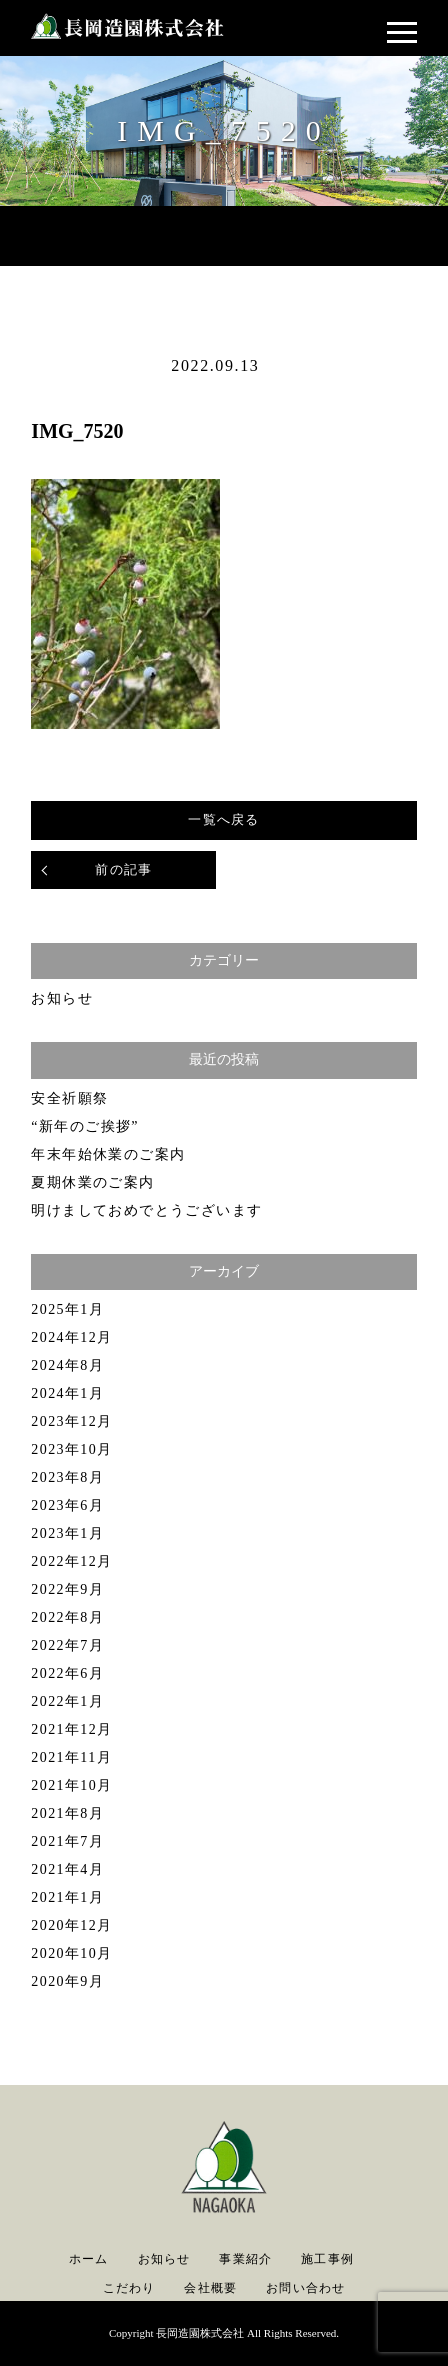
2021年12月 (71, 1729)
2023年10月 (71, 1449)
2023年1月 (67, 1533)
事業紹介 (245, 2259)
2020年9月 (67, 1981)
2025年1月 (67, 1309)
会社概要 (210, 2288)
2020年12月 (71, 1925)
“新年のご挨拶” (85, 1126)
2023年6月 (67, 1505)
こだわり (129, 2288)
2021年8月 (67, 1813)
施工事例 (327, 2259)
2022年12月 (71, 1561)
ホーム (89, 2259)
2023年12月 (71, 1421)
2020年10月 (71, 1953)
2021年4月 (67, 1869)
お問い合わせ (305, 2288)
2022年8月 (67, 1617)
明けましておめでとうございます (146, 1210)
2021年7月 (67, 1841)
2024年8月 (67, 1365)
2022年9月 (67, 1589)
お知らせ (62, 998)
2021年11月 (71, 1757)
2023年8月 (67, 1477)
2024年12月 (71, 1337)
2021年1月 (67, 1897)
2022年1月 (67, 1701)
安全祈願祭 (69, 1098)
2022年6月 (67, 1673)
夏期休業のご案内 (92, 1182)
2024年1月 (67, 1393)
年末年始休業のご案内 (108, 1154)
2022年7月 (67, 1645)
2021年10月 (71, 1785)
